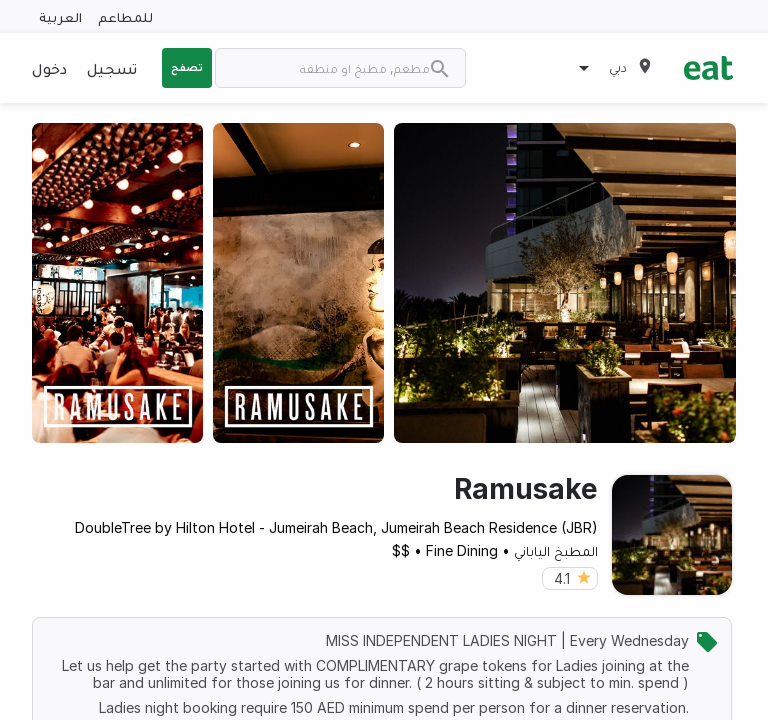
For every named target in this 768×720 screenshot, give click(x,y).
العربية (60, 16)
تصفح (187, 67)
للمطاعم (125, 16)
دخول (49, 68)
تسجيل (112, 68)
